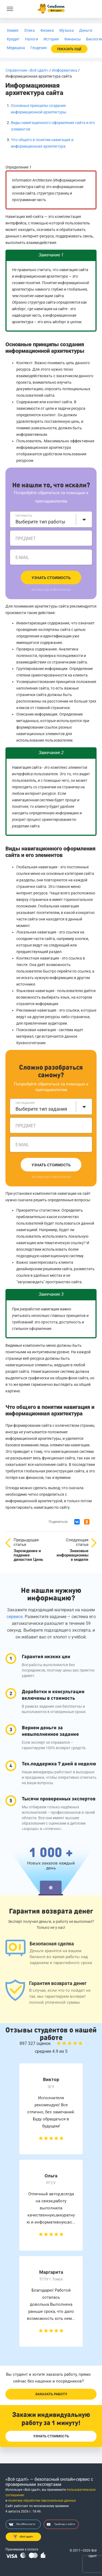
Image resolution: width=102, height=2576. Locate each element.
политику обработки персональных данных (42, 2500)
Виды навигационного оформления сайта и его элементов (50, 851)
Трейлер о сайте (61, 2524)
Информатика (64, 70)
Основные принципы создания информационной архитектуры (44, 347)
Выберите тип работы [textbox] (40, 521)
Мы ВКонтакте (22, 2524)
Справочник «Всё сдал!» (27, 70)
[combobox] (51, 519)
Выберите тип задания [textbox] (41, 1108)
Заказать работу (51, 2394)
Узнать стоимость (51, 578)
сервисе (15, 1616)
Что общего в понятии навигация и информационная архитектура (49, 1410)
